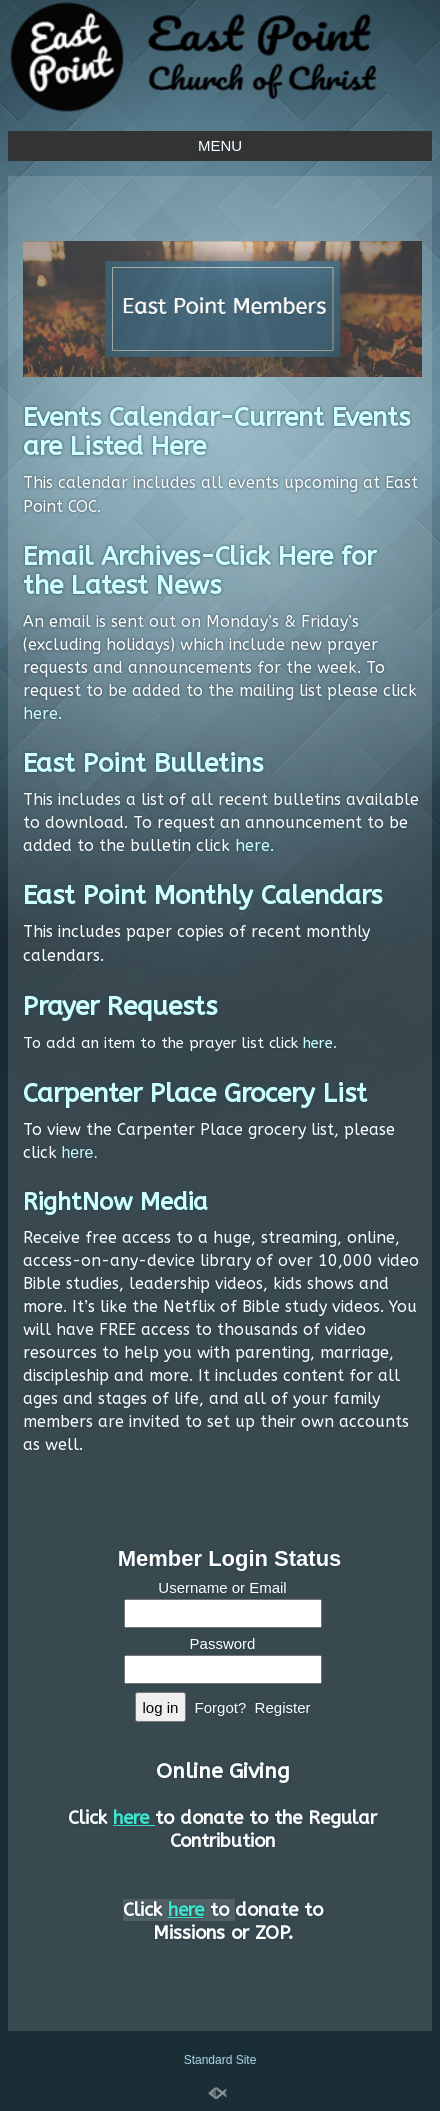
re (86, 1152)
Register (283, 1707)
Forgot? (221, 1707)
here (40, 713)
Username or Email (222, 1587)
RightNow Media (115, 1202)
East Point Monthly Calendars (202, 895)
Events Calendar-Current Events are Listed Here (216, 432)
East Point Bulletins (143, 763)
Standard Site (220, 2060)
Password (223, 1643)
